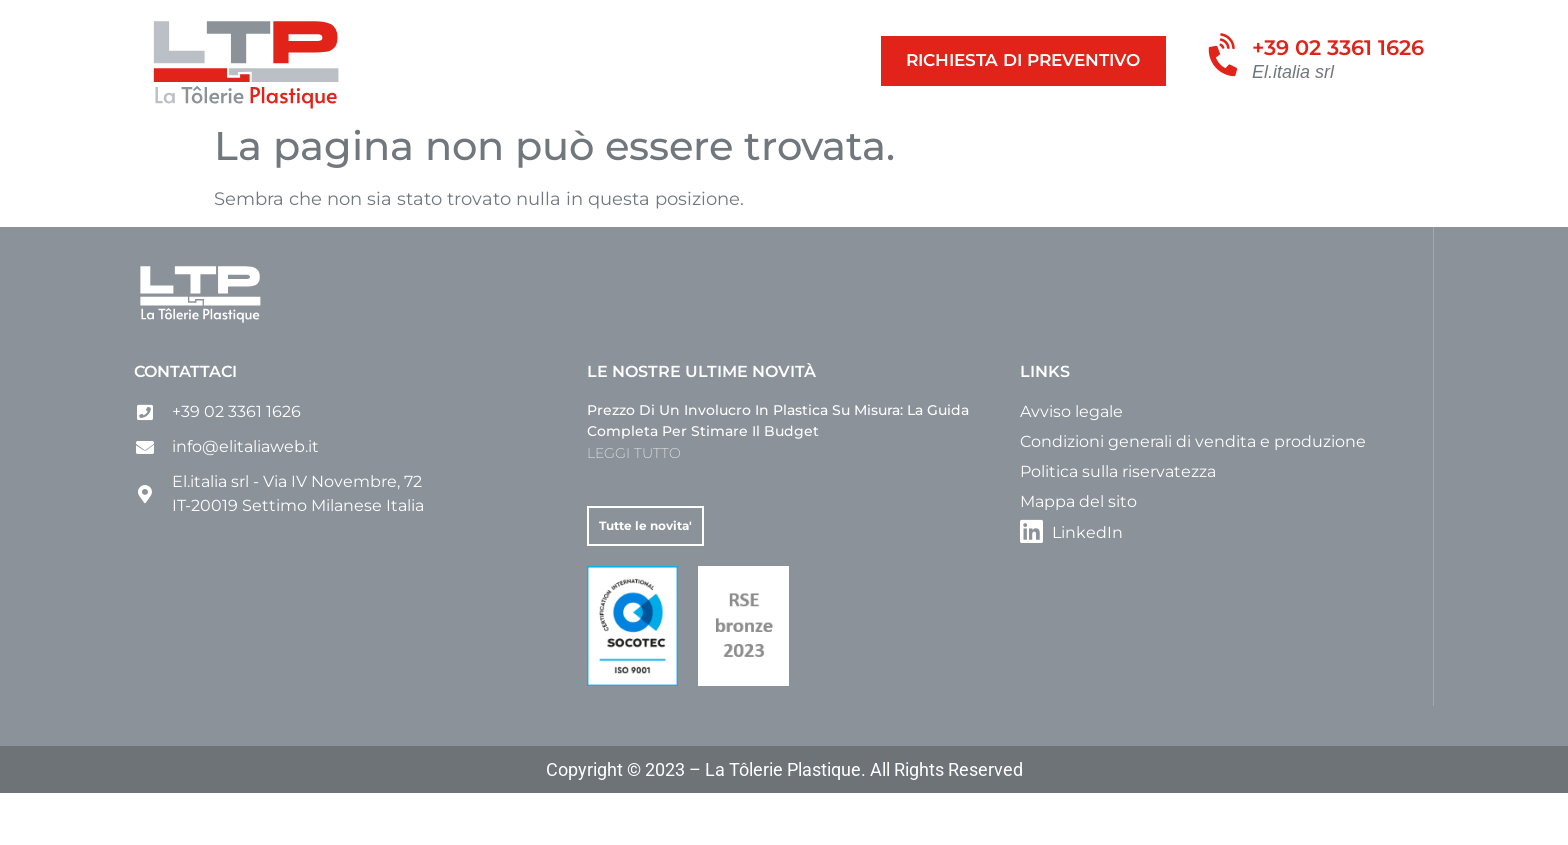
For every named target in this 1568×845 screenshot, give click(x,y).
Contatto (1075, 143)
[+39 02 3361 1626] (1225, 57)
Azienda (977, 143)
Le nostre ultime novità (701, 423)
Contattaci (185, 423)
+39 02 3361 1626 (1338, 47)
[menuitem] (1154, 144)
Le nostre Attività (220, 143)
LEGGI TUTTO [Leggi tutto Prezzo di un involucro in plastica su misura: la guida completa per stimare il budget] (634, 505)
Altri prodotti (855, 143)
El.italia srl (1293, 72)
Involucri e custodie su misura (649, 143)
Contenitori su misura (410, 143)
